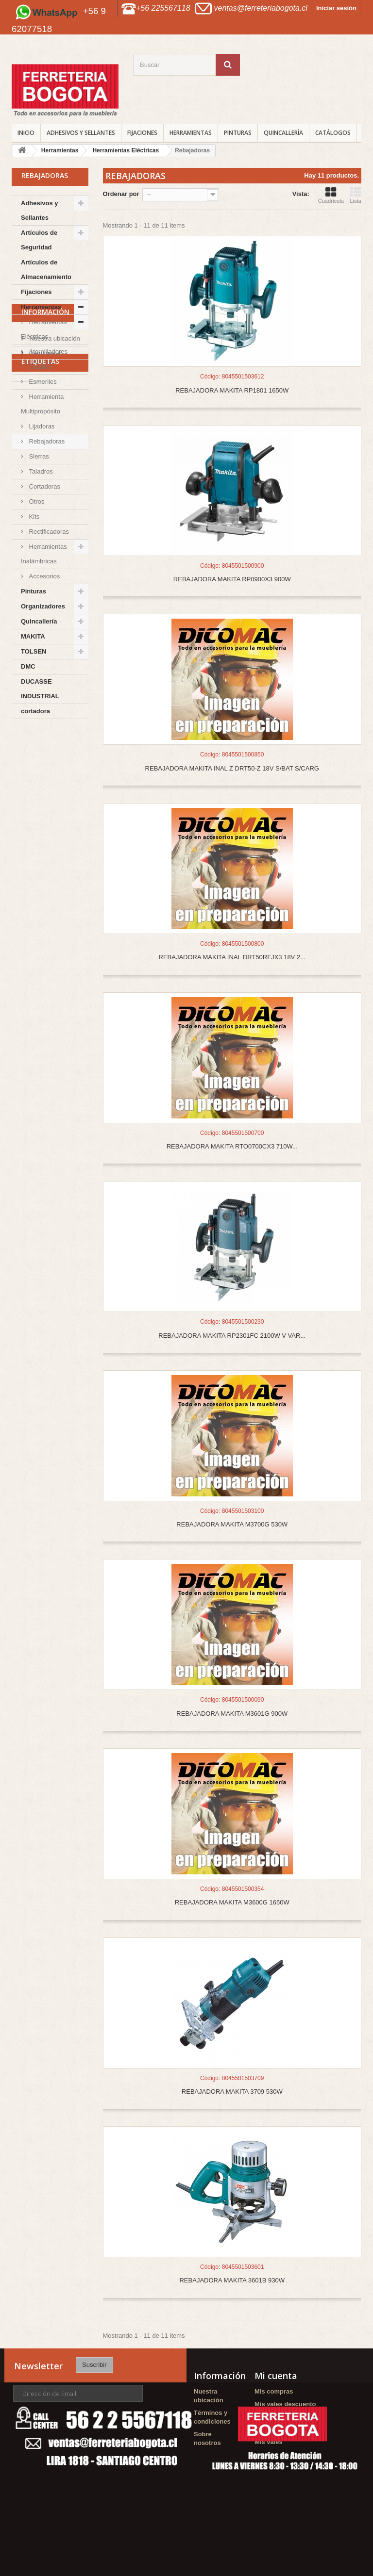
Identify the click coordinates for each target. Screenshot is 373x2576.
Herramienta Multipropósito (42, 404)
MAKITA (33, 636)
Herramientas (191, 133)
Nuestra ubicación (54, 764)
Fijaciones (142, 133)
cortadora (35, 711)
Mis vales (268, 2441)
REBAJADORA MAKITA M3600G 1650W (232, 1902)
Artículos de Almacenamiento (46, 269)
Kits (33, 516)
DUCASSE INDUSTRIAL (40, 689)
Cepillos (39, 366)
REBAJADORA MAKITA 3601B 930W (232, 2280)
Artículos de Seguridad (39, 240)
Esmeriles (42, 381)
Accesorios (43, 576)
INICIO (25, 133)
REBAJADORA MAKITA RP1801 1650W (231, 390)
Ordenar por (121, 193)
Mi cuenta (275, 2375)
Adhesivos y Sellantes (81, 133)
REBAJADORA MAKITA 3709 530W (232, 2091)
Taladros (40, 471)
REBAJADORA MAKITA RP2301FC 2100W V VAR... (231, 1335)
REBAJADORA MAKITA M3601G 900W (232, 1713)
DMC (28, 666)
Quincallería (283, 133)
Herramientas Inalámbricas (44, 554)
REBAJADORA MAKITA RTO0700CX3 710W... (232, 1146)
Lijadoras (40, 426)
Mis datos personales (286, 2429)
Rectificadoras (48, 531)
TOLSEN (34, 651)
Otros (35, 501)
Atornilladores (47, 351)
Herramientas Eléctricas (44, 329)
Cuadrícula (331, 195)
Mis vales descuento (285, 2404)
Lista (355, 195)
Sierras (38, 456)
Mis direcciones (278, 2416)
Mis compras (273, 2391)
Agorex (27, 843)
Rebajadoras (46, 441)
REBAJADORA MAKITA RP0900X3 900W (232, 579)
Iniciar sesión (336, 8)
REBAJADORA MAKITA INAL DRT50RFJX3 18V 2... (232, 957)
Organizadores (43, 606)
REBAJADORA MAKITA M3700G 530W (232, 1524)
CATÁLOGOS (333, 133)
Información (45, 741)
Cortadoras (43, 486)
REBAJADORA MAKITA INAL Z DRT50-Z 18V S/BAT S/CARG (232, 768)
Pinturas (238, 133)
